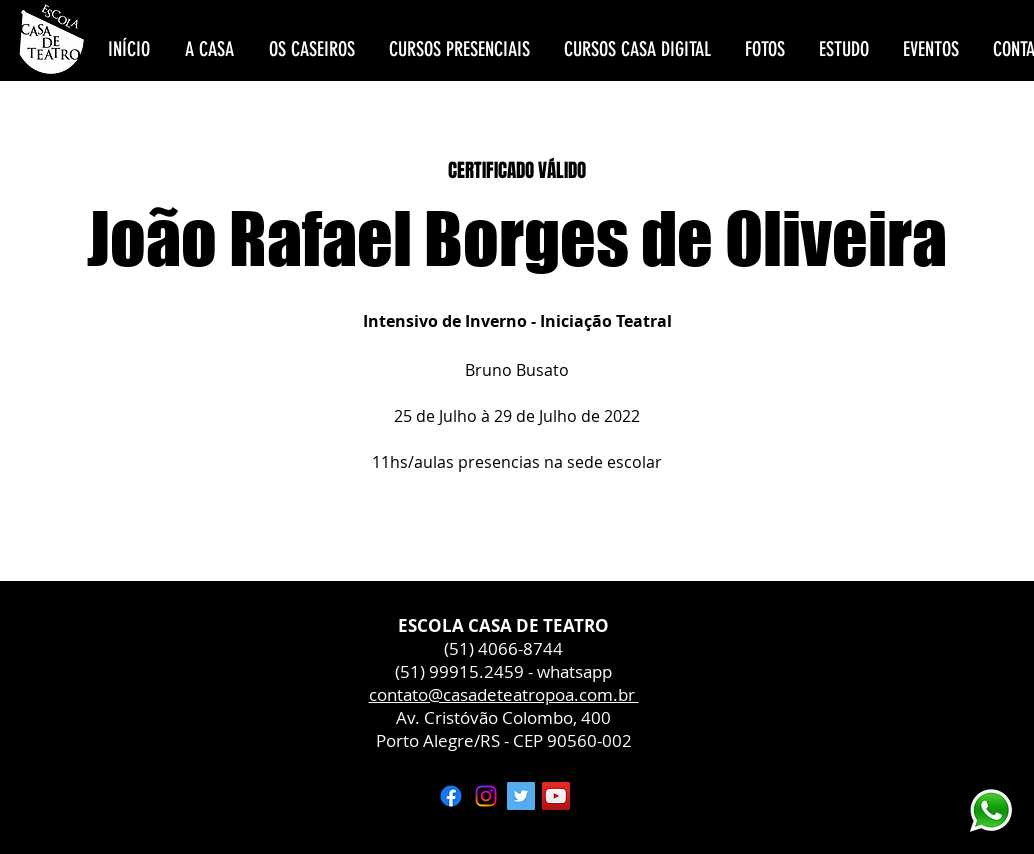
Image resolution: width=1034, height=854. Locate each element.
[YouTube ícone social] (556, 796)
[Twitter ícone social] (521, 796)
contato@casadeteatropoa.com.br (504, 694)
